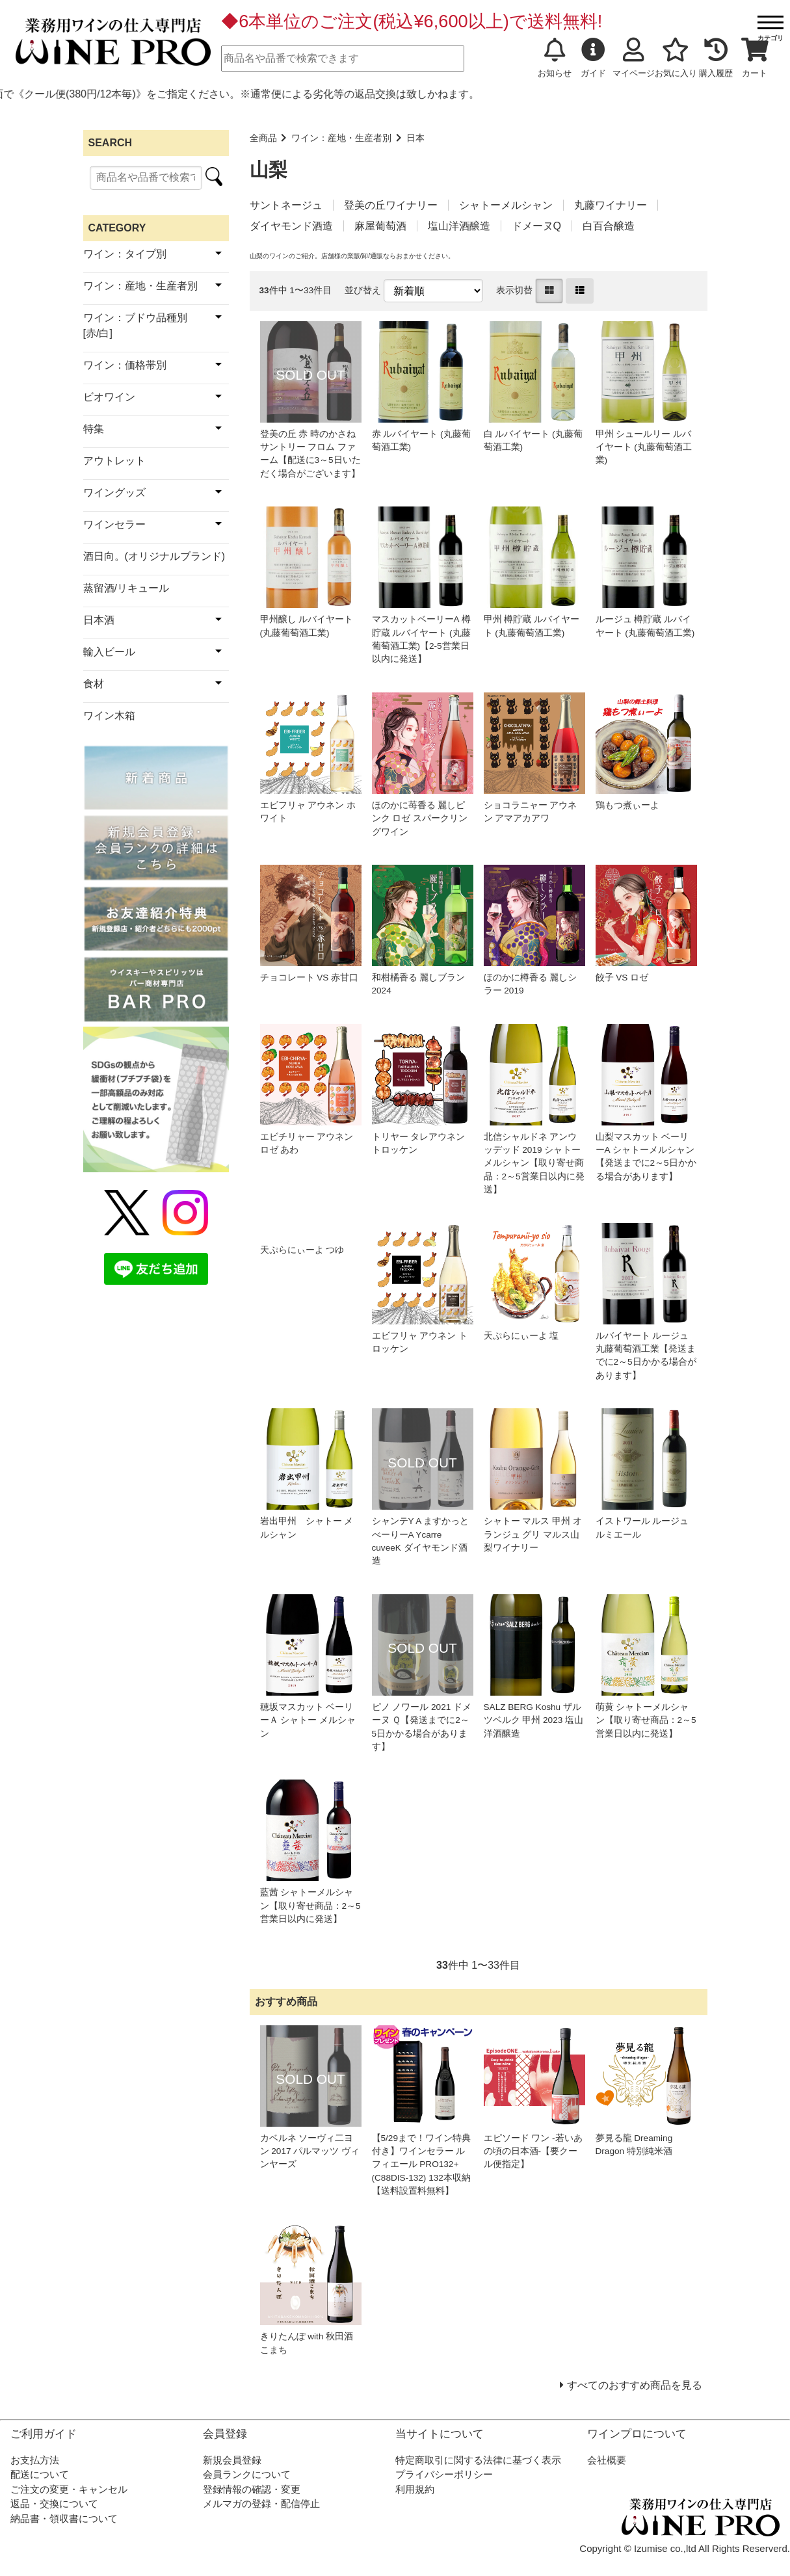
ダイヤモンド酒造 (291, 225)
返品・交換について (54, 2503)
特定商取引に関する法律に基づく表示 (478, 2459)
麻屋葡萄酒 (380, 225)
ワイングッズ (114, 492)
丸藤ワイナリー (610, 205)
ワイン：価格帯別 (124, 365)
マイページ (633, 58)
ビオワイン (109, 396)
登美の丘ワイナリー (391, 205)
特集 (93, 428)
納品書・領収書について (64, 2518)
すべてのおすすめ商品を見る (634, 2385)
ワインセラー (114, 524)
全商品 (263, 138)
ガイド (593, 58)
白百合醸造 (609, 225)
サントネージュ (286, 205)
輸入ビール (109, 651)
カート (755, 58)
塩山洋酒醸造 (459, 225)
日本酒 (98, 619)
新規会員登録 (232, 2459)
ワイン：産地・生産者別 (341, 138)
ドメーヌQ (536, 225)
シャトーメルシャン (506, 205)
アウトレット (114, 460)
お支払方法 (34, 2459)
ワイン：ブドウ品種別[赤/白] (135, 325)
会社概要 (606, 2459)
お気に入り (676, 58)
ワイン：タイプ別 (124, 253)
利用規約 (414, 2489)
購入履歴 (716, 58)
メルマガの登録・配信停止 (261, 2503)
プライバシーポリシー (444, 2474)
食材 (93, 683)
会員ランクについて (247, 2474)
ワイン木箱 (109, 715)
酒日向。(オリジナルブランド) (154, 556)
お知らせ (555, 58)
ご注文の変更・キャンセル (68, 2489)
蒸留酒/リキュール (126, 588)
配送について (39, 2474)
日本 (415, 138)
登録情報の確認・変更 (251, 2489)
